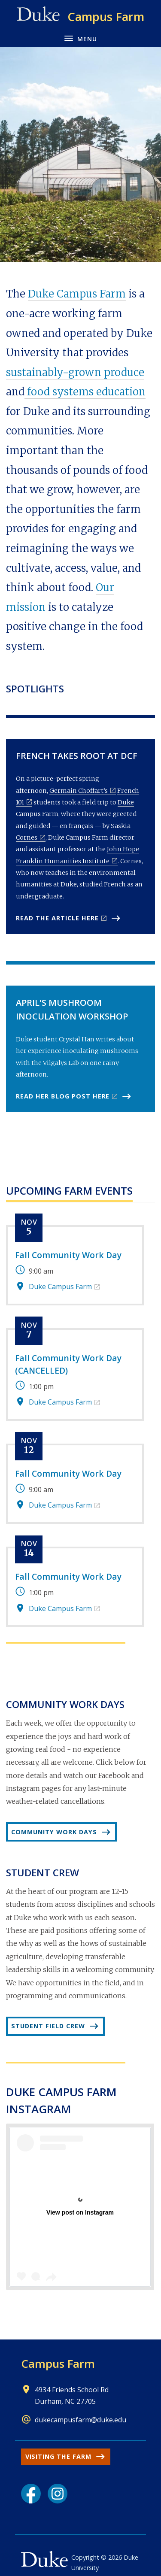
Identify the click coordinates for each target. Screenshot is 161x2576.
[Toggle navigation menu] (80, 38)
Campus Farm (58, 2363)
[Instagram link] (57, 2493)
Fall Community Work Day (68, 1255)
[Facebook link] (31, 2493)
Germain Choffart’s (78, 791)
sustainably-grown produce (75, 372)
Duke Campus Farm (77, 293)
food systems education (85, 391)
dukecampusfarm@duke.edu (80, 2419)
